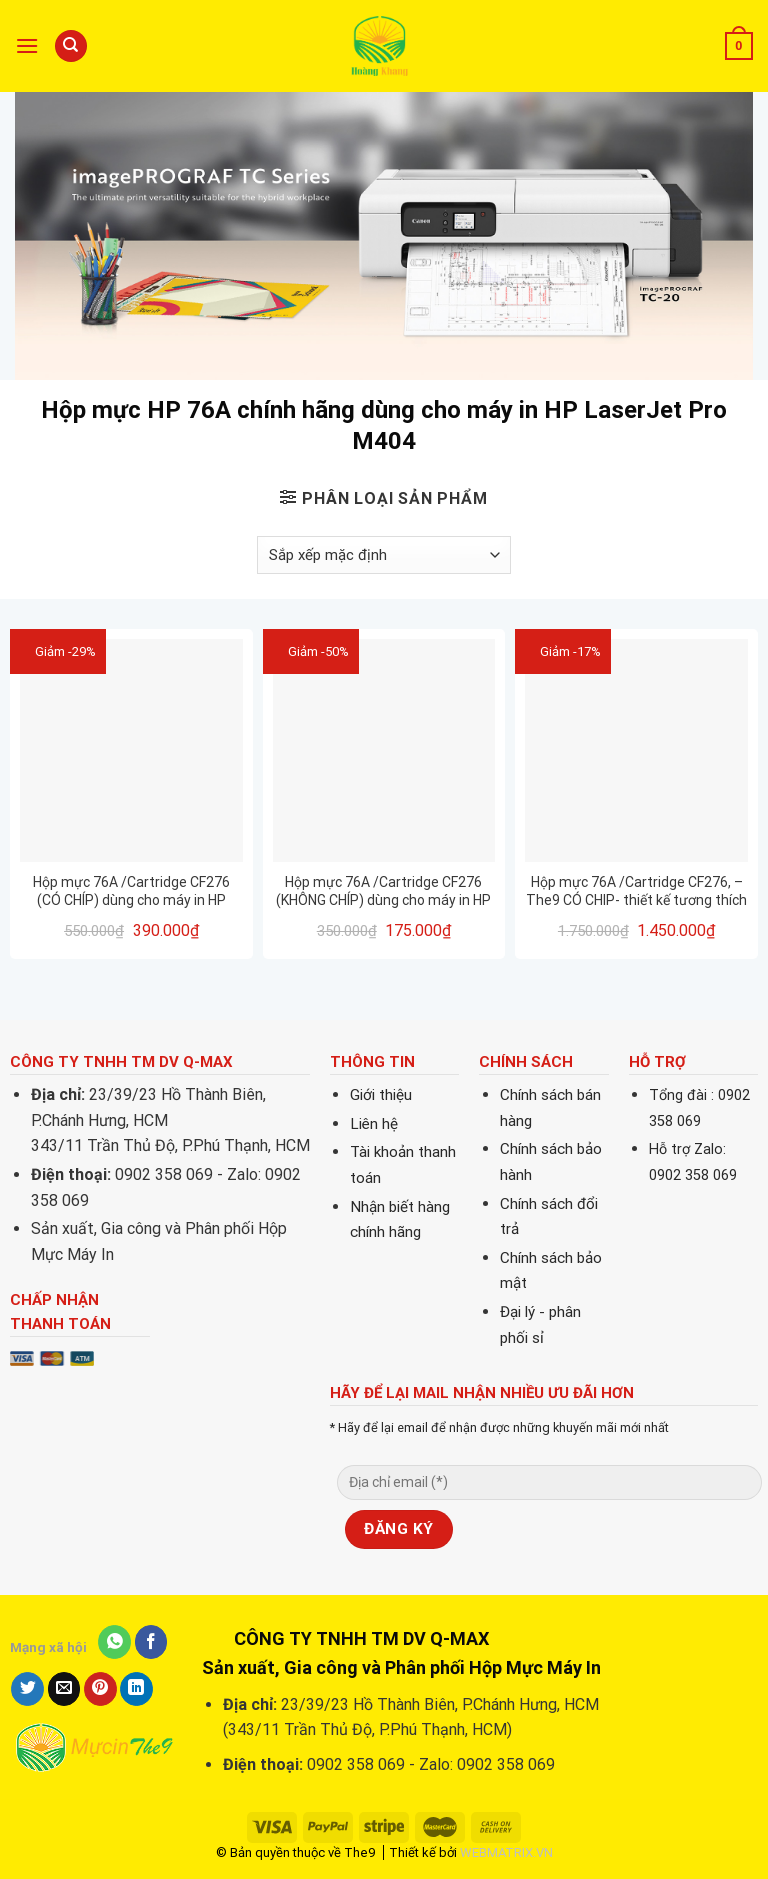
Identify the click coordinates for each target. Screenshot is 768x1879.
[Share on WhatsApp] (114, 1642)
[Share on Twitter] (27, 1689)
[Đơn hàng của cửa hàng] (384, 555)
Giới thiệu (381, 1095)
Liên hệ (374, 1124)
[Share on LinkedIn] (136, 1689)
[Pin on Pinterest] (100, 1689)
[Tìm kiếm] (71, 46)
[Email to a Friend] (64, 1689)
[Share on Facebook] (151, 1642)
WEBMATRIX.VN (506, 1852)
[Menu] (27, 45)
